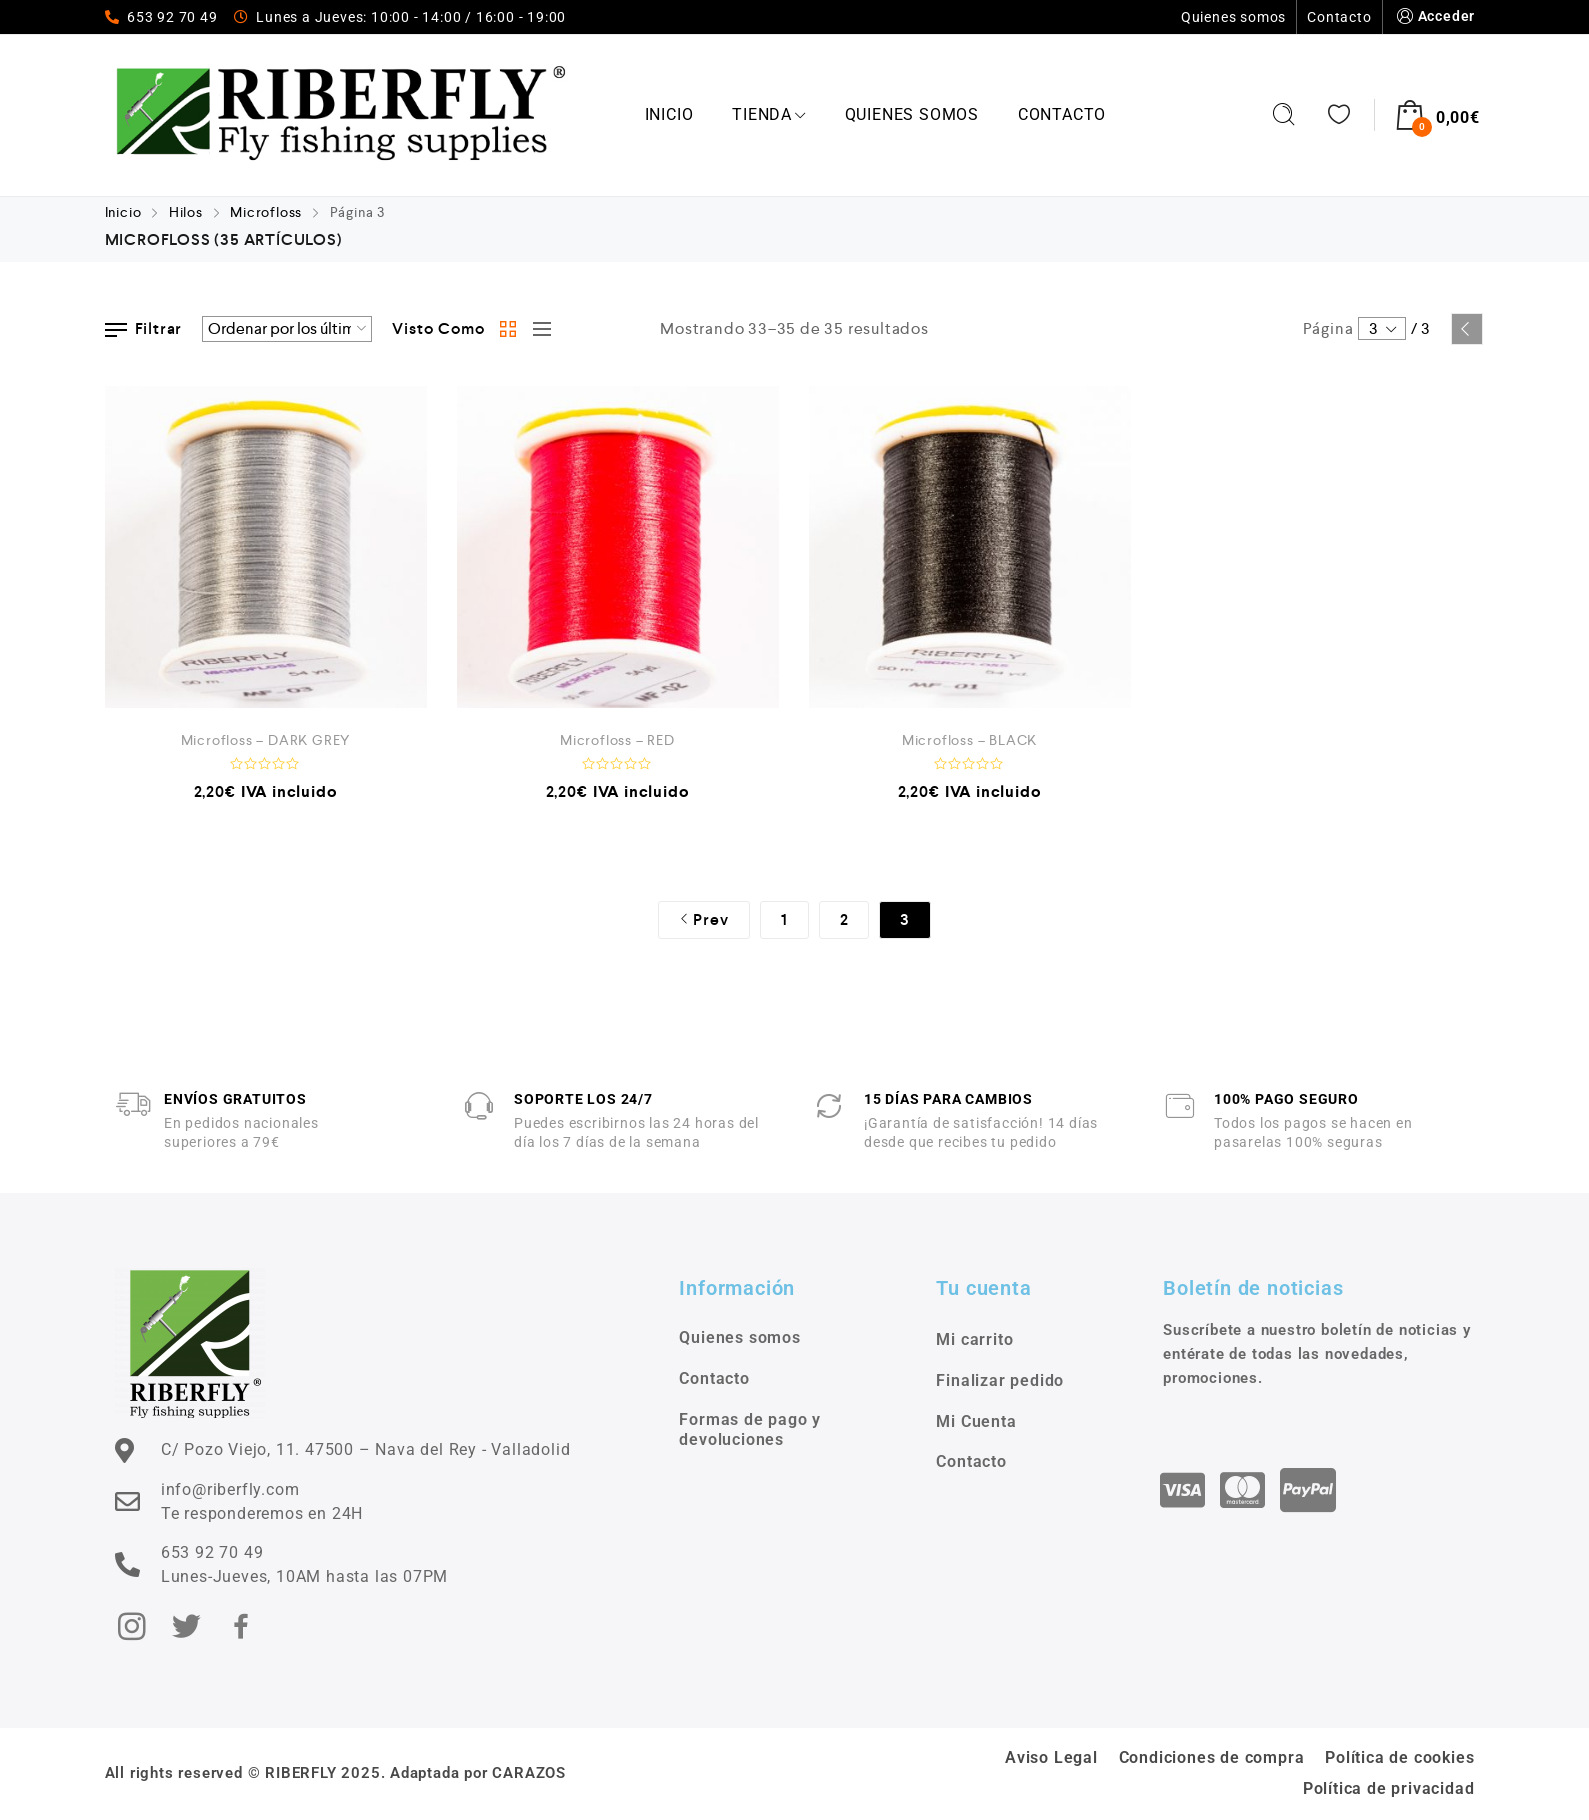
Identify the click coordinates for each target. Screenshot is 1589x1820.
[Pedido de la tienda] (287, 329)
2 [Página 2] (844, 919)
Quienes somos (1233, 17)
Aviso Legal (1051, 1757)
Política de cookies (1399, 1757)
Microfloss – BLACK (969, 740)
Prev (1467, 329)
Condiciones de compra (1212, 1757)
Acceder (1434, 16)
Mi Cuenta (976, 1421)
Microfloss (266, 212)
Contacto (1339, 17)
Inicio (669, 114)
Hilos (186, 212)
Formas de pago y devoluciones (750, 1430)
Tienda (769, 114)
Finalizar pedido (1000, 1380)
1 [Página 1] (784, 919)
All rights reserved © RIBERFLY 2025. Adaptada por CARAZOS (336, 1773)
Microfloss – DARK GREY (266, 740)
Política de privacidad (1389, 1788)
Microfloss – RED (617, 740)
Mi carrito (974, 1339)
